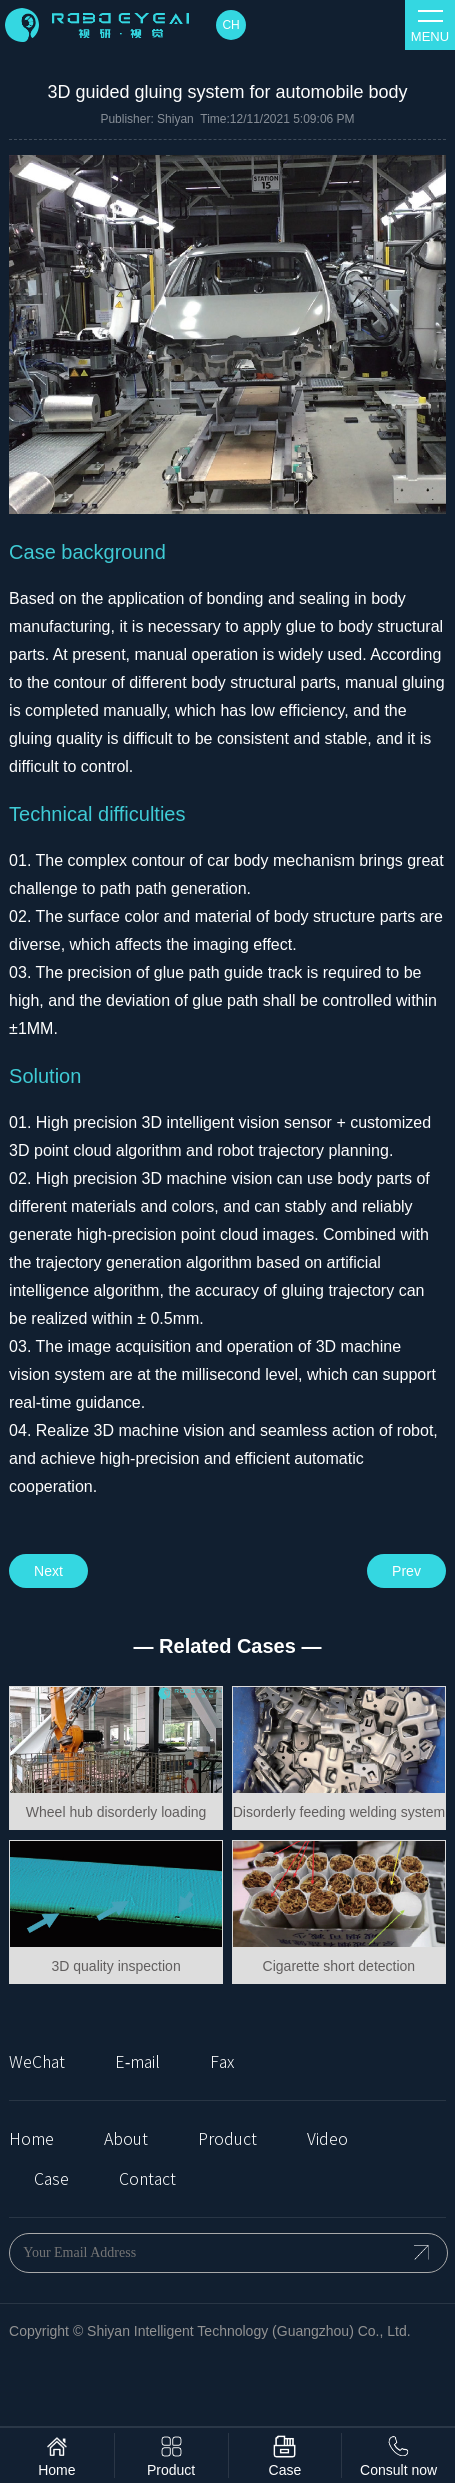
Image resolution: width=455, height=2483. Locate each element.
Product (227, 2139)
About (126, 2139)
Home (31, 2139)
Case (51, 2179)
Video (327, 2139)
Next (48, 1571)
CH (230, 25)
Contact (147, 2179)
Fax (222, 2062)
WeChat (37, 2062)
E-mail (137, 2062)
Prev (406, 1571)
